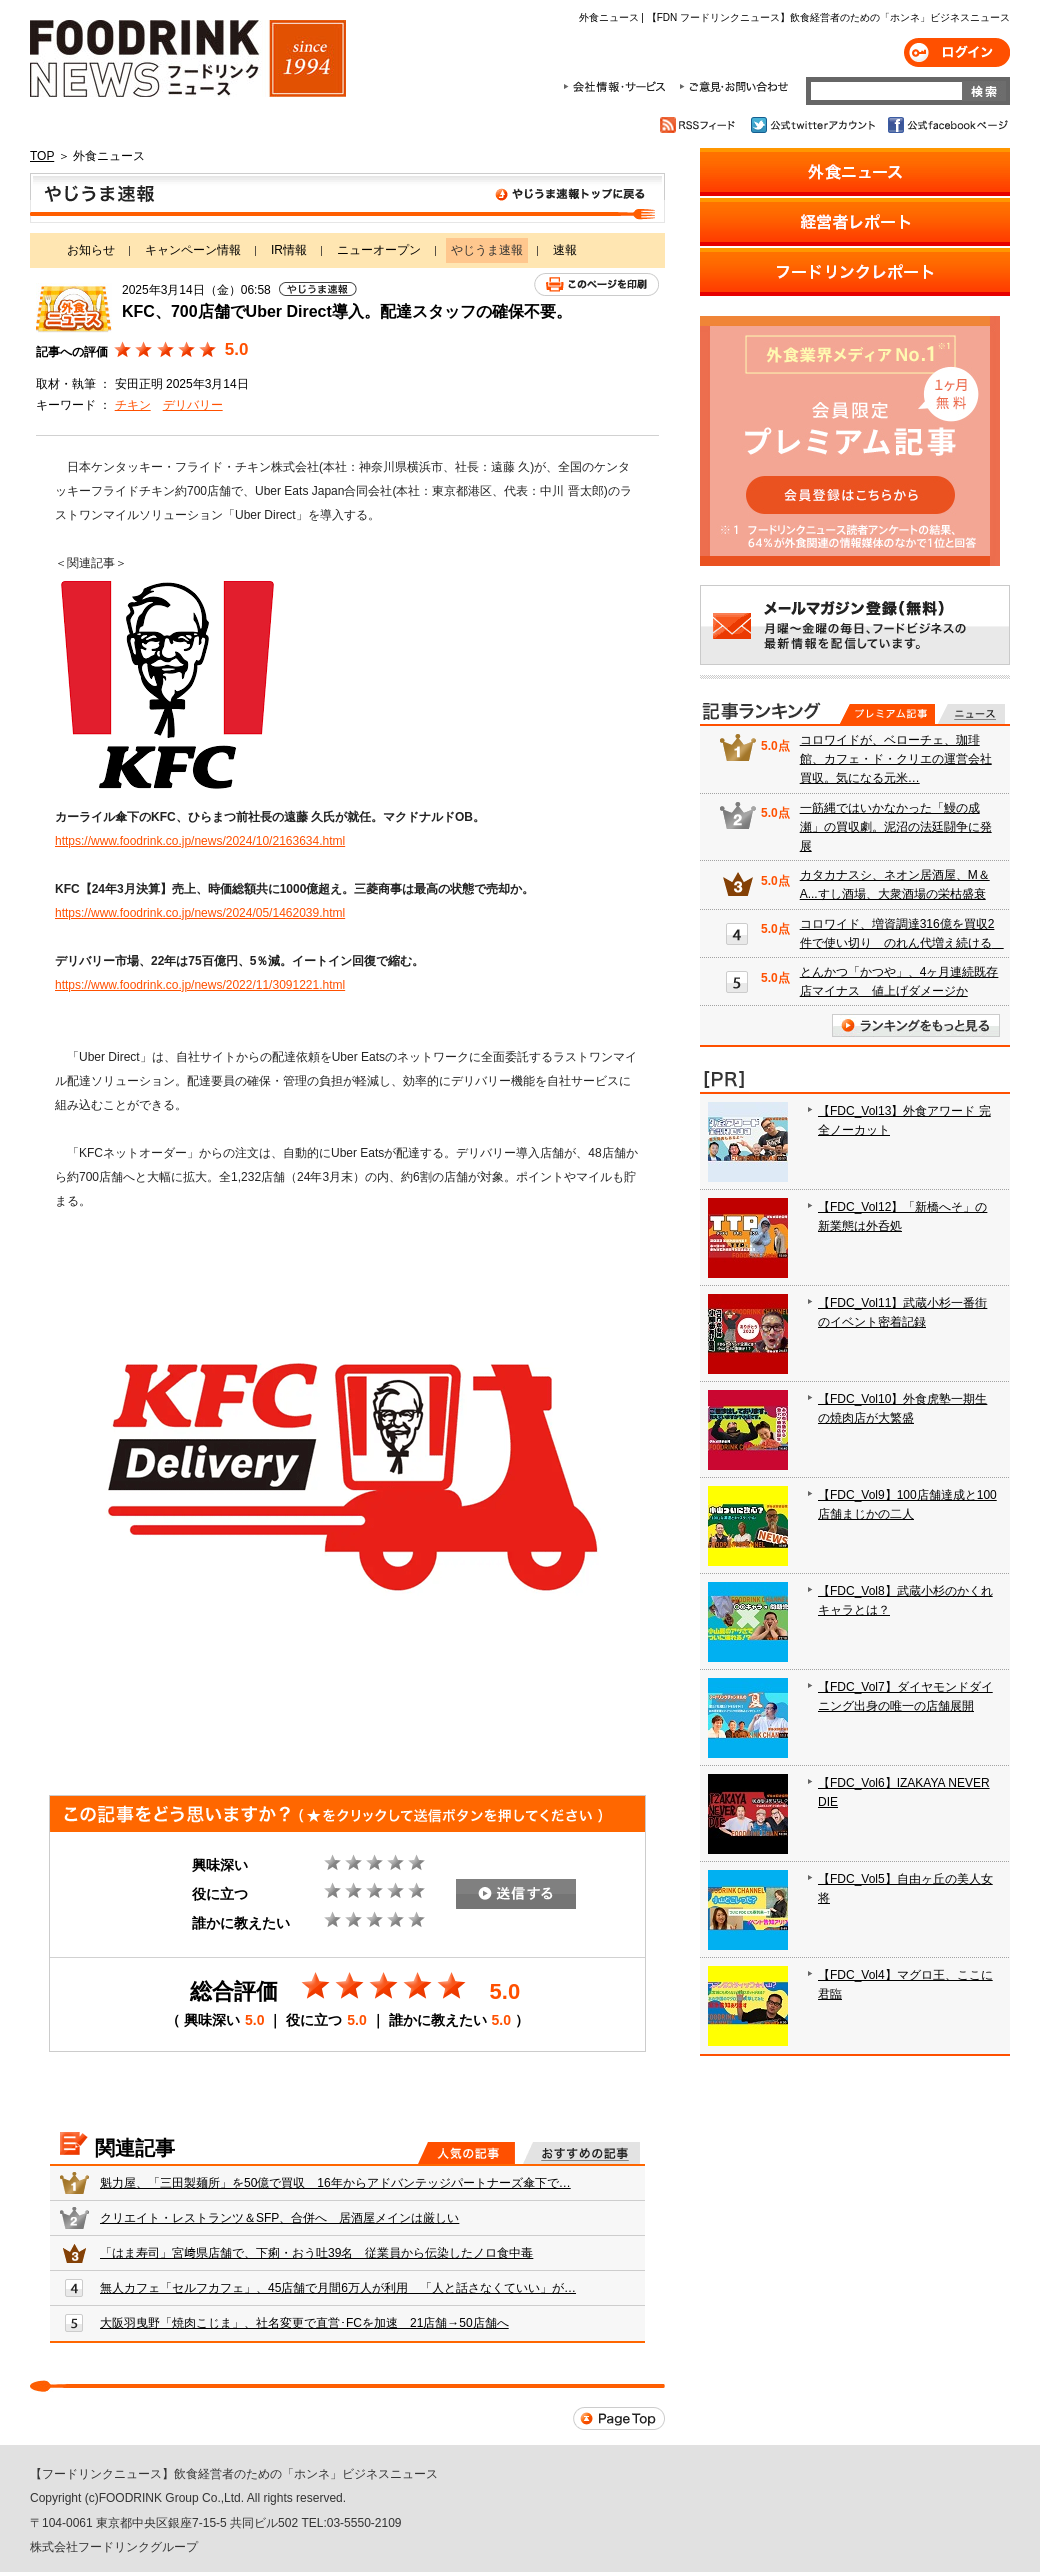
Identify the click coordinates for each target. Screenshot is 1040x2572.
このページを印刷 (596, 284)
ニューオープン (379, 250)
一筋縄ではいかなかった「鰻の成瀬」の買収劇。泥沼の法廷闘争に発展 (896, 827)
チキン (133, 405)
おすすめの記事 (581, 2153)
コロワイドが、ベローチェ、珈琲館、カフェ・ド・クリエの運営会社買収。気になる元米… (896, 759)
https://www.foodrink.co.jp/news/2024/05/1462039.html (200, 913)
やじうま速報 (347, 198)
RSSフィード (700, 125)
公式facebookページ (946, 125)
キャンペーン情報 (193, 250)
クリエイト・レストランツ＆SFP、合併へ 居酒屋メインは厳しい (279, 2218)
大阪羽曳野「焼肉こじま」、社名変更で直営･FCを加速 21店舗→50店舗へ (304, 2323)
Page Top (619, 2418)
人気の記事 (466, 2153)
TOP (42, 156)
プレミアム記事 (887, 714)
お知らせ (91, 250)
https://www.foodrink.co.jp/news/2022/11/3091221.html (200, 985)
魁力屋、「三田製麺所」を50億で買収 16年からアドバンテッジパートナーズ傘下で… (335, 2183)
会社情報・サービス (618, 87)
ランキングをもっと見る (916, 1025)
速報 (565, 250)
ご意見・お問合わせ (733, 87)
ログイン (957, 52)
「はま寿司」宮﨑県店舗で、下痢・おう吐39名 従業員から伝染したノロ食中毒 (316, 2253)
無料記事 (971, 714)
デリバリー (193, 405)
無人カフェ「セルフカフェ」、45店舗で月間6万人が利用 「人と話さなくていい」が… (338, 2288)
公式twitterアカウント (814, 125)
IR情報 (289, 250)
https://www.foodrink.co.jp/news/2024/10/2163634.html (200, 841)
